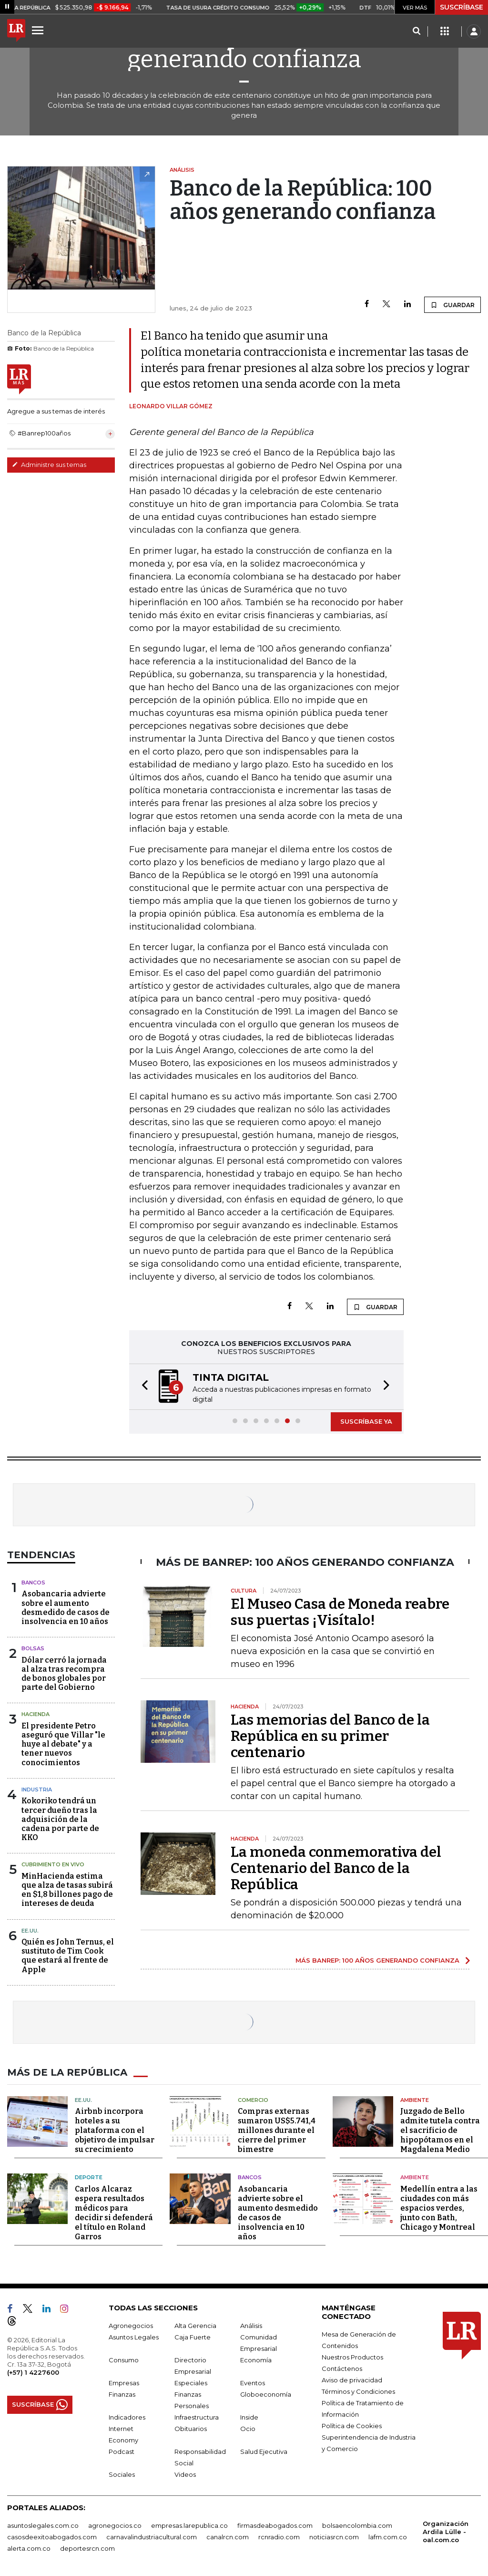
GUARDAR (452, 305)
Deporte (88, 2177)
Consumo (124, 2360)
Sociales (122, 2474)
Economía (256, 2360)
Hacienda (35, 1714)
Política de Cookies (352, 2426)
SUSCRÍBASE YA (366, 1421)
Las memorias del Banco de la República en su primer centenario (330, 1736)
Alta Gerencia (195, 2325)
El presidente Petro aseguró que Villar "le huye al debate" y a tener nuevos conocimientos (63, 1744)
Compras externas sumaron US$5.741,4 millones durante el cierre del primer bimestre (276, 2130)
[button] (142, 1386)
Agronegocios (131, 2325)
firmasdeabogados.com (275, 2525)
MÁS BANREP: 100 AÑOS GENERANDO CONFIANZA (377, 1960)
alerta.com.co (29, 2548)
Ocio (247, 2428)
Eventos (252, 2383)
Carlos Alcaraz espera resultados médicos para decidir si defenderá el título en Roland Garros (114, 2212)
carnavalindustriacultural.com (151, 2537)
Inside (249, 2417)
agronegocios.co (115, 2525)
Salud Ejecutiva (263, 2451)
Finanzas (122, 2394)
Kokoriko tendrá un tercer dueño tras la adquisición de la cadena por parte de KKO (60, 1819)
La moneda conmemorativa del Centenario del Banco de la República (336, 1868)
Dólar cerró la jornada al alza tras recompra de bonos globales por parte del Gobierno (64, 1673)
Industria (36, 1789)
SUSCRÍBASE (461, 7)
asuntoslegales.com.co (43, 2525)
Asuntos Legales (134, 2337)
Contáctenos (342, 2368)
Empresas (124, 2383)
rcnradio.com (279, 2537)
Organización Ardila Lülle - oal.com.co (445, 2532)
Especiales (190, 2383)
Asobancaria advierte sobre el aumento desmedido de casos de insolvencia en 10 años (65, 1607)
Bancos (33, 1582)
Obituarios (190, 2428)
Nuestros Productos (352, 2357)
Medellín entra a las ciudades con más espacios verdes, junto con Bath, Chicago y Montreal (439, 2208)
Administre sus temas (49, 464)
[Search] (416, 31)
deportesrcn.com (87, 2548)
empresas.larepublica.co (189, 2525)
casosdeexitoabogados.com (52, 2537)
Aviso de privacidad (352, 2380)
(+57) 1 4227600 (33, 2372)
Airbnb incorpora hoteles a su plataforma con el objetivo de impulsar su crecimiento (114, 2130)
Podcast (121, 2451)
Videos (185, 2474)
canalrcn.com (227, 2537)
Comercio (253, 2100)
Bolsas (32, 1648)
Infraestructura (196, 2417)
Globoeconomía (265, 2394)
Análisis (251, 2325)
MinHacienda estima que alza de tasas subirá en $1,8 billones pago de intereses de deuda (67, 1890)
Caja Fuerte (192, 2337)
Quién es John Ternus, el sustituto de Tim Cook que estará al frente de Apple (67, 1955)
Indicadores (127, 2417)
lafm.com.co (387, 2537)
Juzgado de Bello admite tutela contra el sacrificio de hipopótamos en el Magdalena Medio (440, 2130)
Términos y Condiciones (358, 2391)
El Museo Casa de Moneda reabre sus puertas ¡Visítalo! (340, 1612)
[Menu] (39, 30)
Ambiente (414, 2100)
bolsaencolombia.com (357, 2525)
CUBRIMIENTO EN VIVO (52, 1864)
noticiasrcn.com (334, 2537)
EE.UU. (30, 1930)
